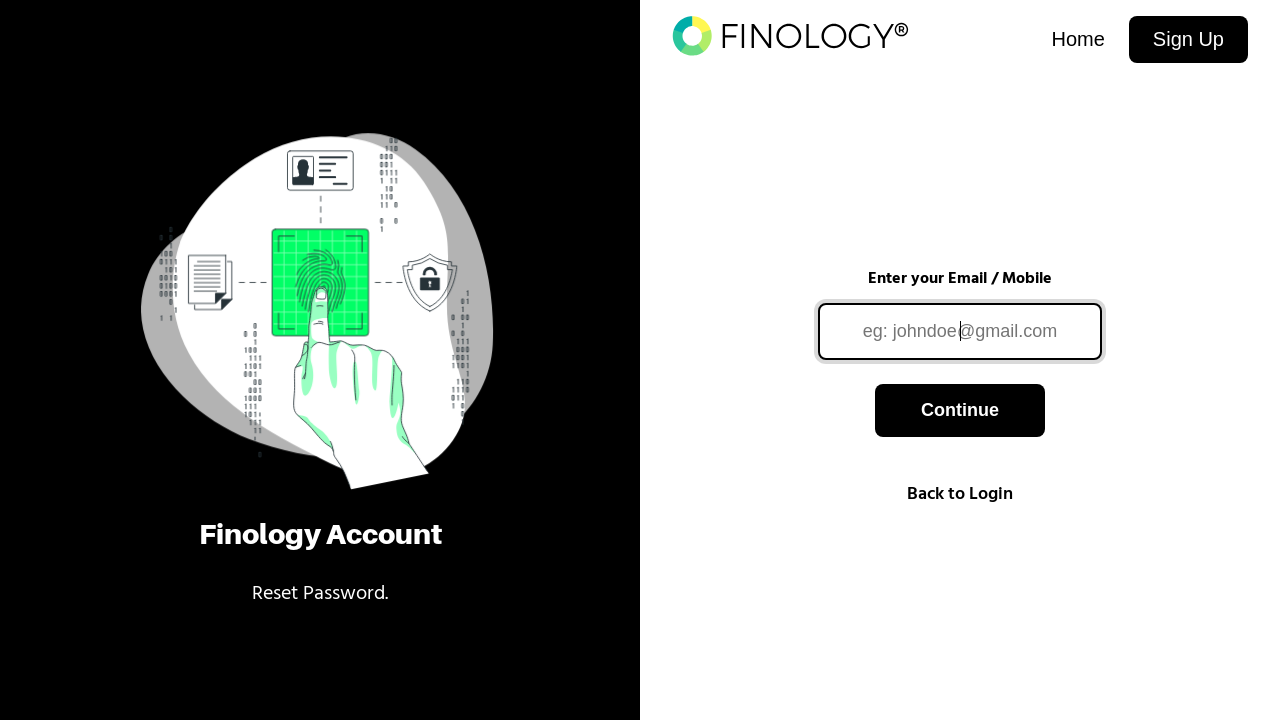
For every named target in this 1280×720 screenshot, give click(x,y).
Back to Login (960, 494)
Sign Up (1188, 39)
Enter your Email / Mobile (960, 279)
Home (1077, 39)
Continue (960, 410)
